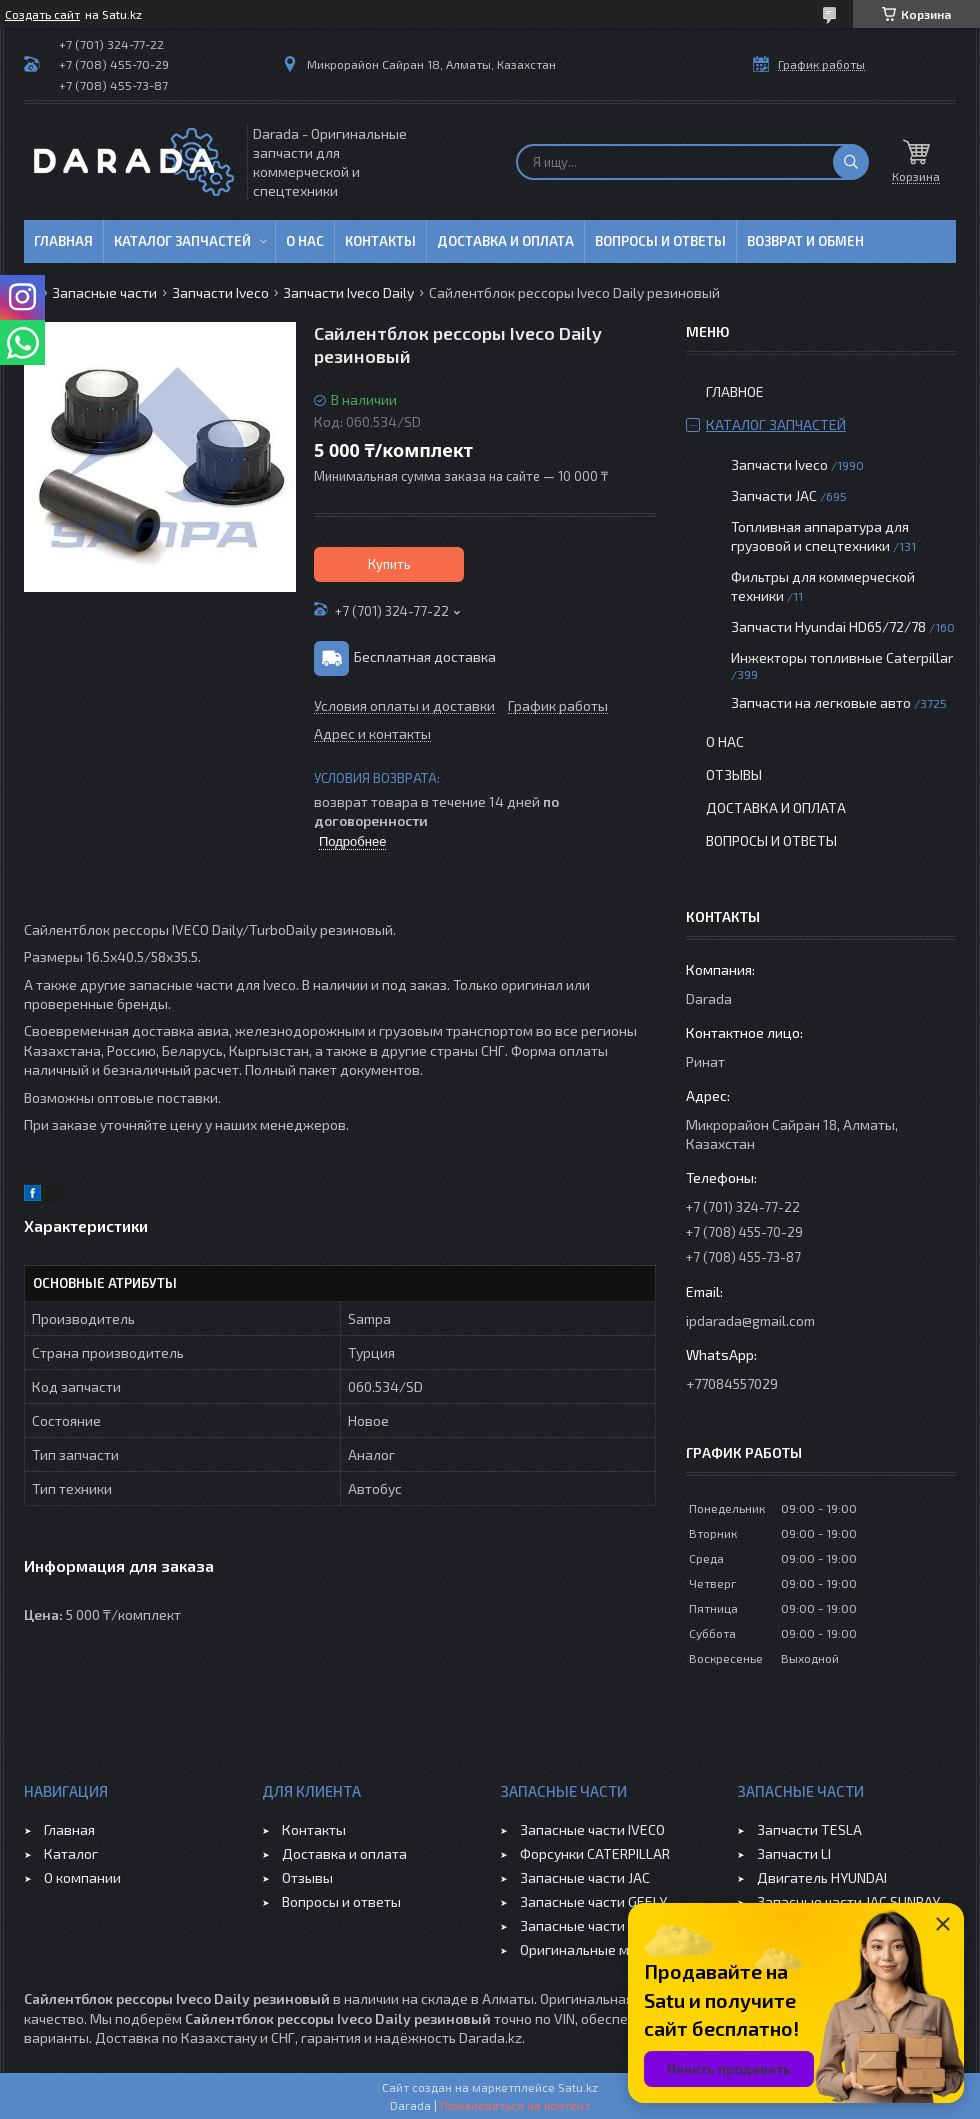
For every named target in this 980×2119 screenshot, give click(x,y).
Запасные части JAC (585, 1877)
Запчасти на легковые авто (821, 702)
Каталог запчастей (182, 241)
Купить (389, 564)
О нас (305, 241)
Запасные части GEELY (593, 1901)
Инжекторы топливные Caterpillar (842, 657)
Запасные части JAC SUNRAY (848, 1901)
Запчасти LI (794, 1853)
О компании (82, 1877)
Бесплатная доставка (425, 656)
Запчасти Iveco (220, 292)
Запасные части (104, 292)
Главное (735, 391)
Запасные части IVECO (592, 1829)
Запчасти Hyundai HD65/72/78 (828, 626)
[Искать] (851, 162)
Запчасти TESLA (809, 1829)
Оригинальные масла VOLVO (612, 1949)
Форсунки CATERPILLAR (595, 1853)
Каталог (71, 1853)
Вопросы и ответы (660, 241)
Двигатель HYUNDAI (822, 1877)
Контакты (380, 241)
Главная (63, 241)
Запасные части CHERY (594, 1925)
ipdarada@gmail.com (750, 1320)
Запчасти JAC (774, 495)
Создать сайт (42, 14)
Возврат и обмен (805, 241)
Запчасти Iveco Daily (348, 292)
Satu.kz (578, 2087)
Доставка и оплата (505, 241)
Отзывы (734, 774)
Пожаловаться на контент (515, 2105)
